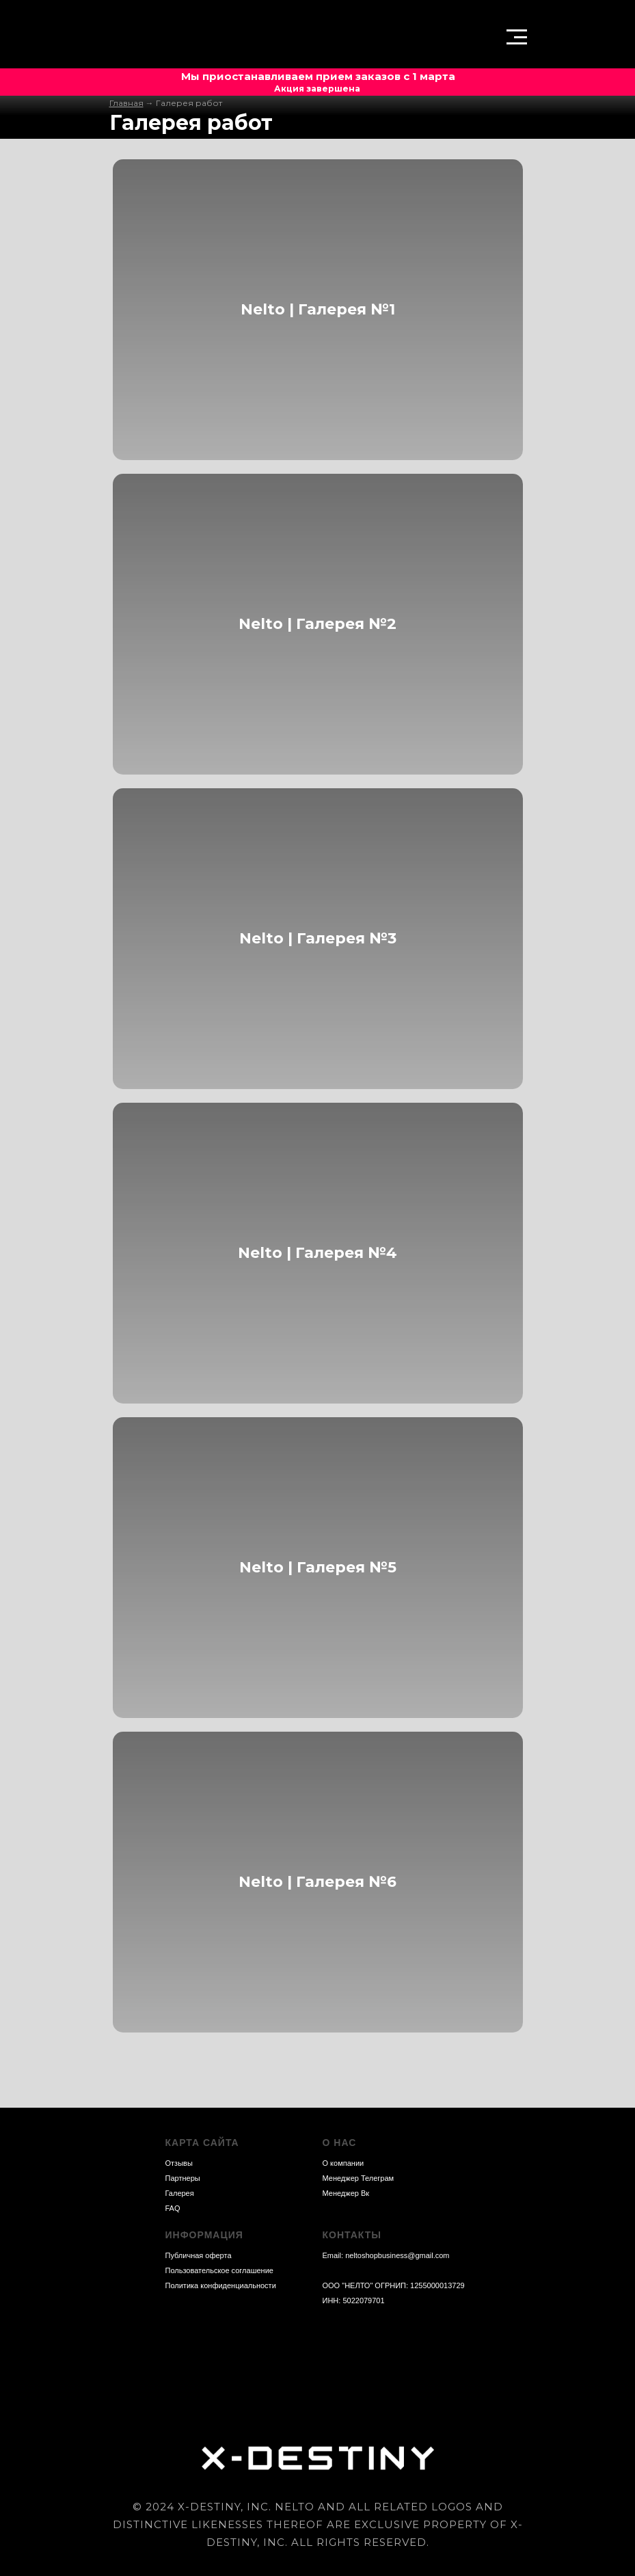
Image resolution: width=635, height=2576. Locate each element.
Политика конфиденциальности (220, 2285)
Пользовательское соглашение (219, 2270)
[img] (148, 38)
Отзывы (179, 2163)
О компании (343, 2163)
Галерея (179, 2193)
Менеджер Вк (346, 2193)
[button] (516, 36)
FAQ (172, 2208)
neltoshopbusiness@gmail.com (397, 2255)
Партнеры (182, 2178)
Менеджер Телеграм (358, 2178)
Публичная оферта (198, 2255)
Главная (126, 103)
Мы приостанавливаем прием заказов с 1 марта (318, 76)
